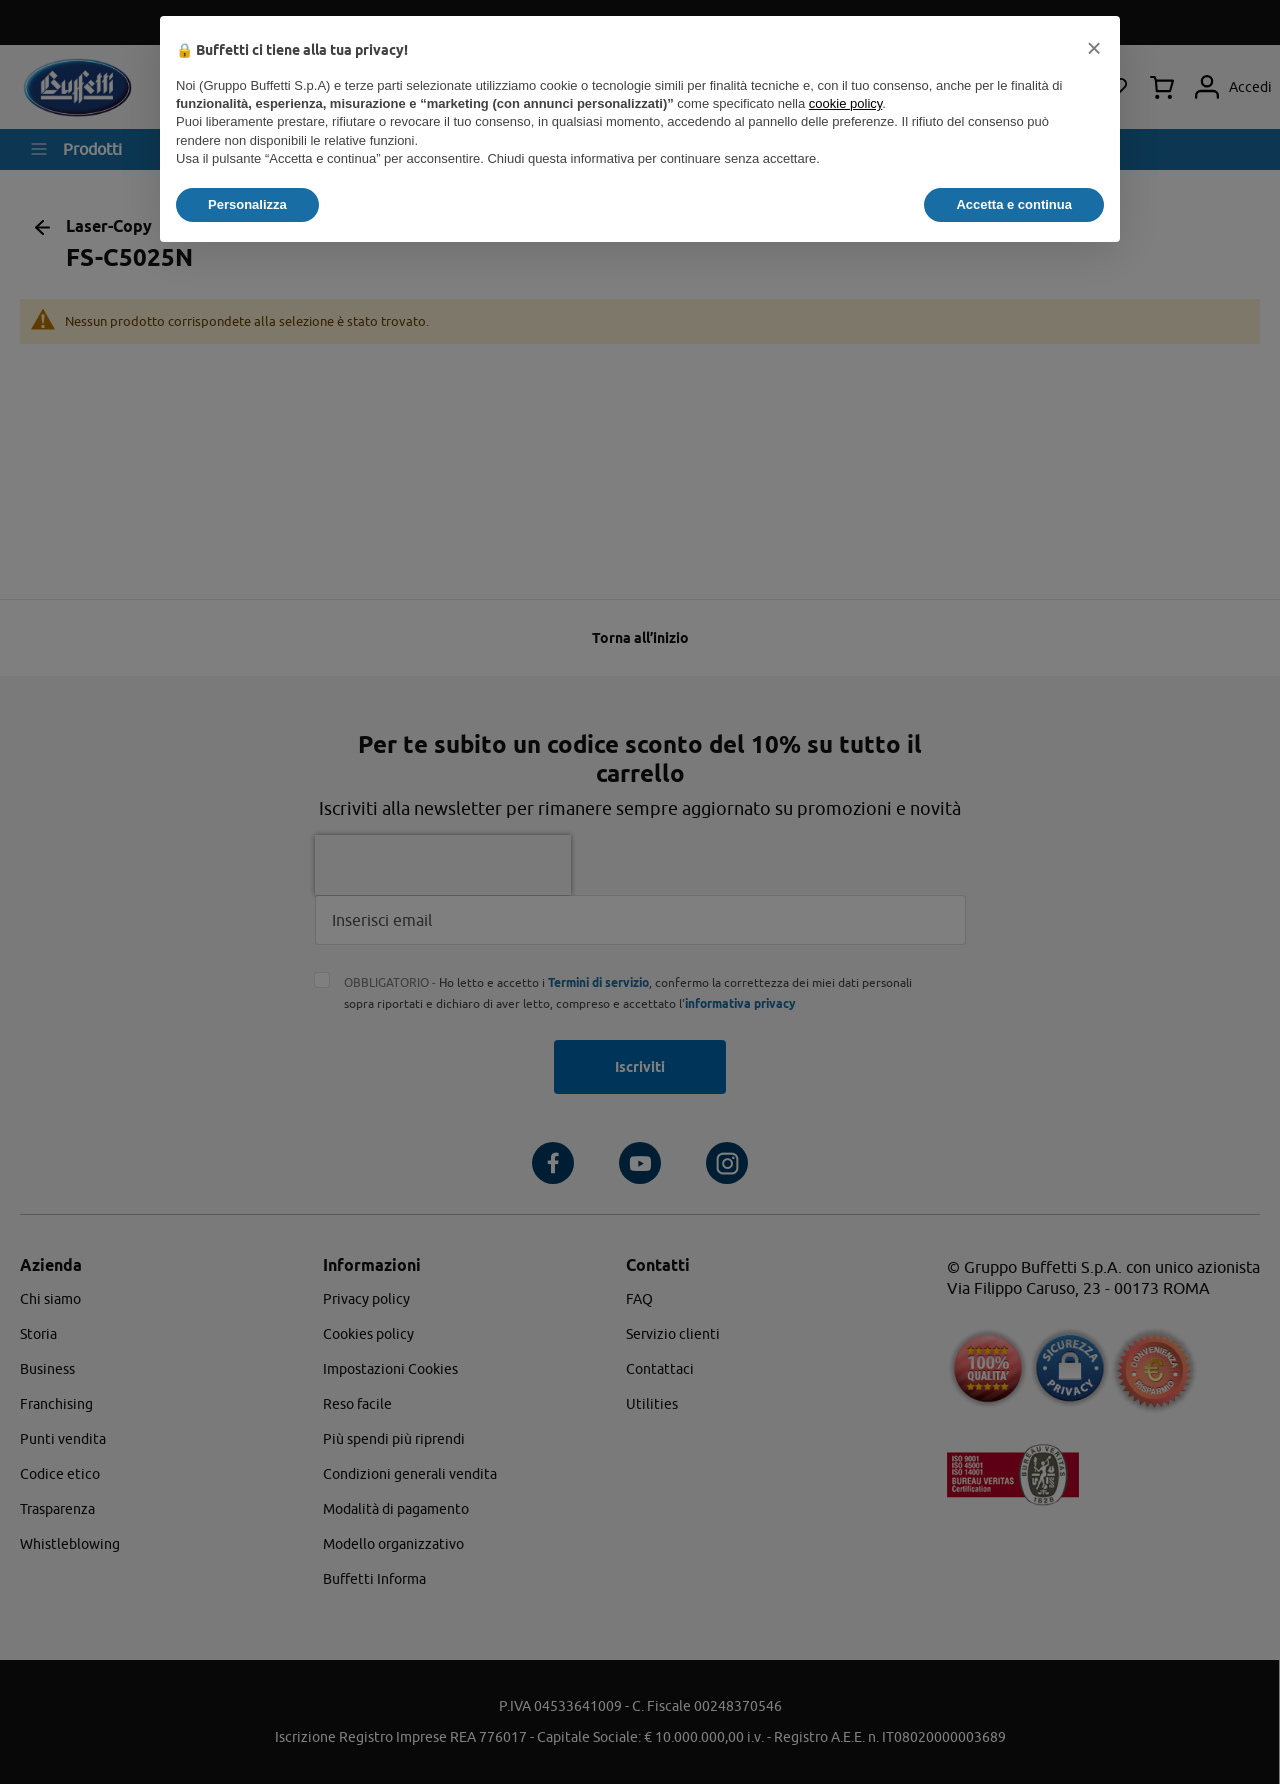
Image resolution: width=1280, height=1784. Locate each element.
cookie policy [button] (845, 103)
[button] (1094, 48)
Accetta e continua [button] (1014, 204)
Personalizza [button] (247, 204)
